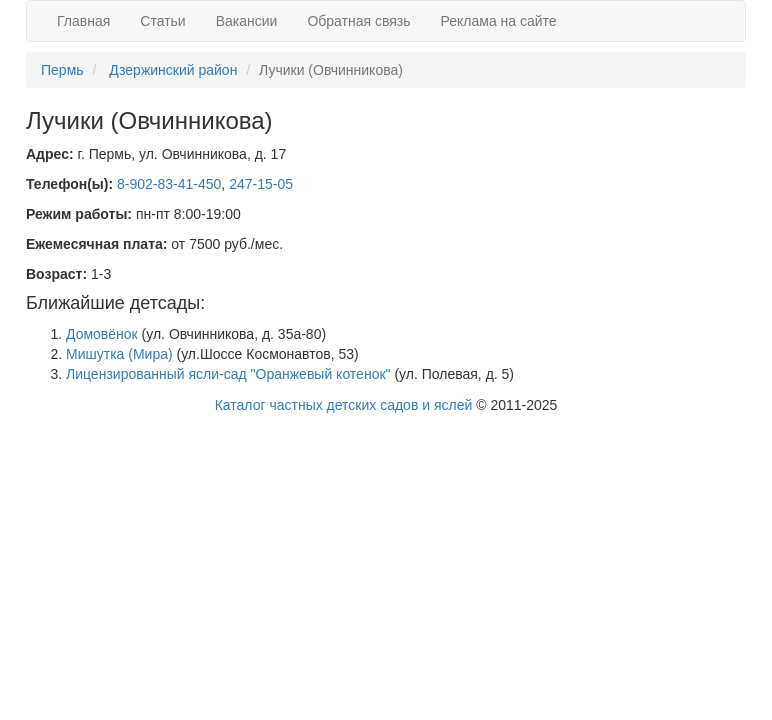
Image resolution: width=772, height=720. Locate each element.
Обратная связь (358, 21)
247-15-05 (261, 184)
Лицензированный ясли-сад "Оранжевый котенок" (228, 374)
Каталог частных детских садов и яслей (344, 405)
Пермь (62, 70)
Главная (83, 21)
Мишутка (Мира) (119, 354)
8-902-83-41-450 (169, 184)
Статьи (162, 21)
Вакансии (247, 21)
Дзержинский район (173, 70)
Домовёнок (102, 334)
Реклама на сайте (499, 21)
